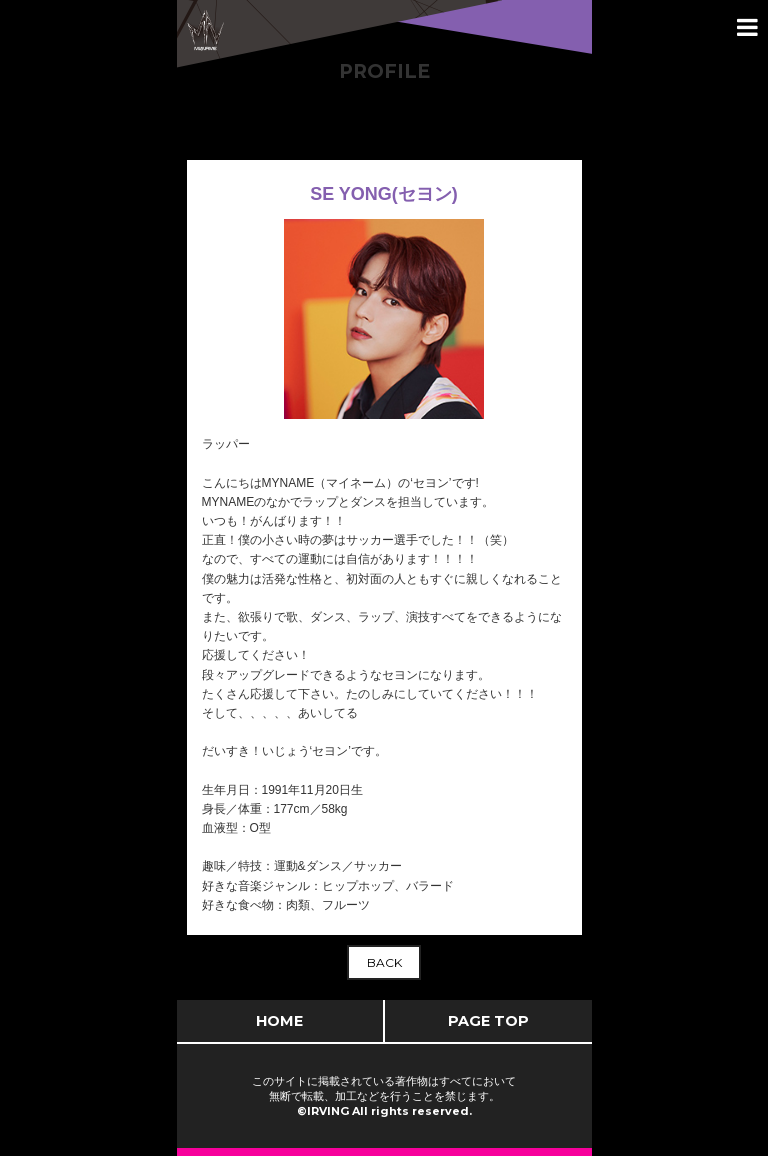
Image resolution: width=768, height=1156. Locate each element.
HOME (279, 1021)
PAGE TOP (488, 1021)
